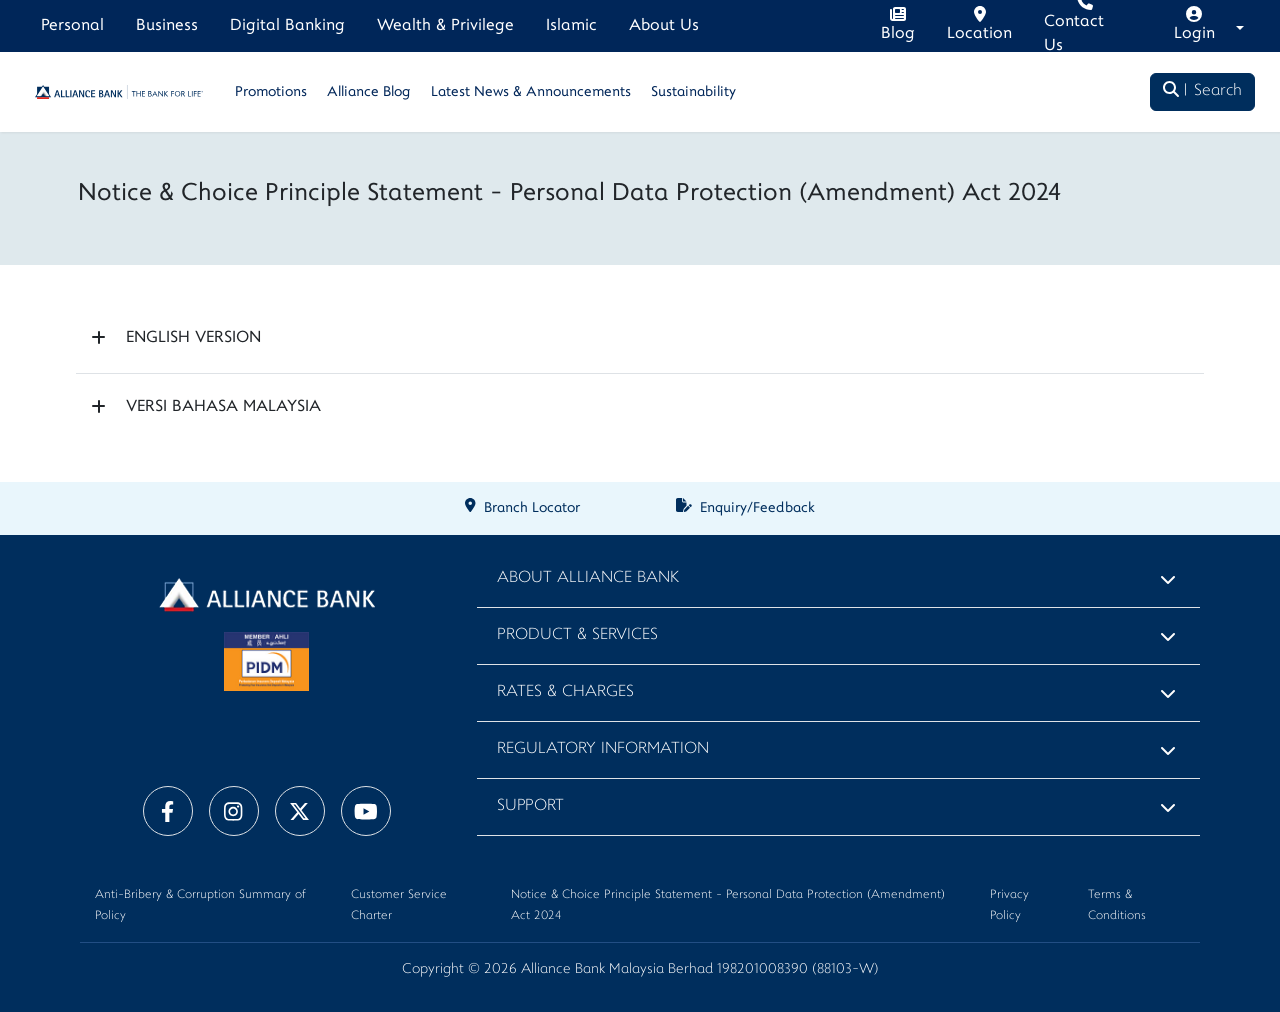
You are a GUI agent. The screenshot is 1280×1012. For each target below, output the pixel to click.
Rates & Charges (565, 692)
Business (167, 26)
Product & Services (577, 635)
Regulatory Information (603, 749)
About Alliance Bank (588, 578)
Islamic (571, 26)
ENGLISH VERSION (193, 338)
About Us (664, 26)
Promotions (271, 92)
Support (530, 806)
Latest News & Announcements (531, 92)
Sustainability (693, 92)
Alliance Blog (369, 92)
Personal (72, 26)
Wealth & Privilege (445, 26)
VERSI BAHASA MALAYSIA (223, 407)
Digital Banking (287, 26)
